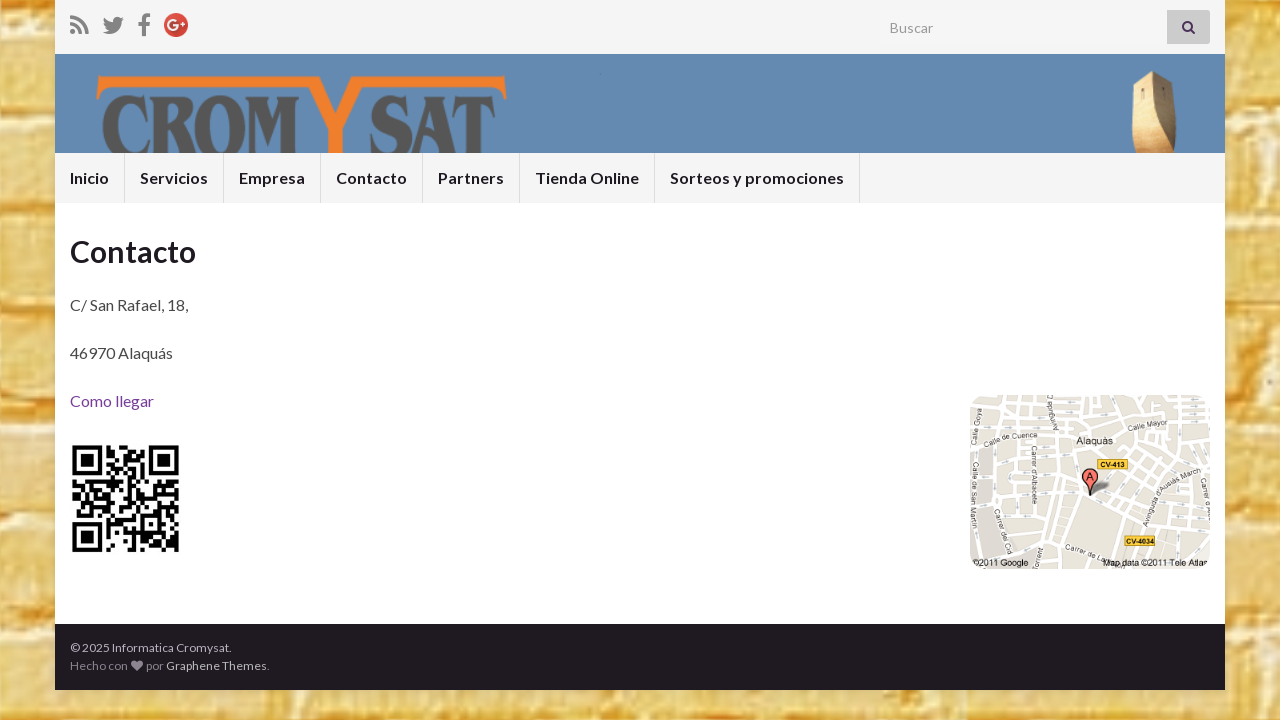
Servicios (174, 177)
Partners (471, 177)
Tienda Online (587, 177)
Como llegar (112, 400)
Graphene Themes (216, 665)
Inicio (89, 177)
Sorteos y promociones (757, 177)
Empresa (272, 177)
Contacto (371, 177)
